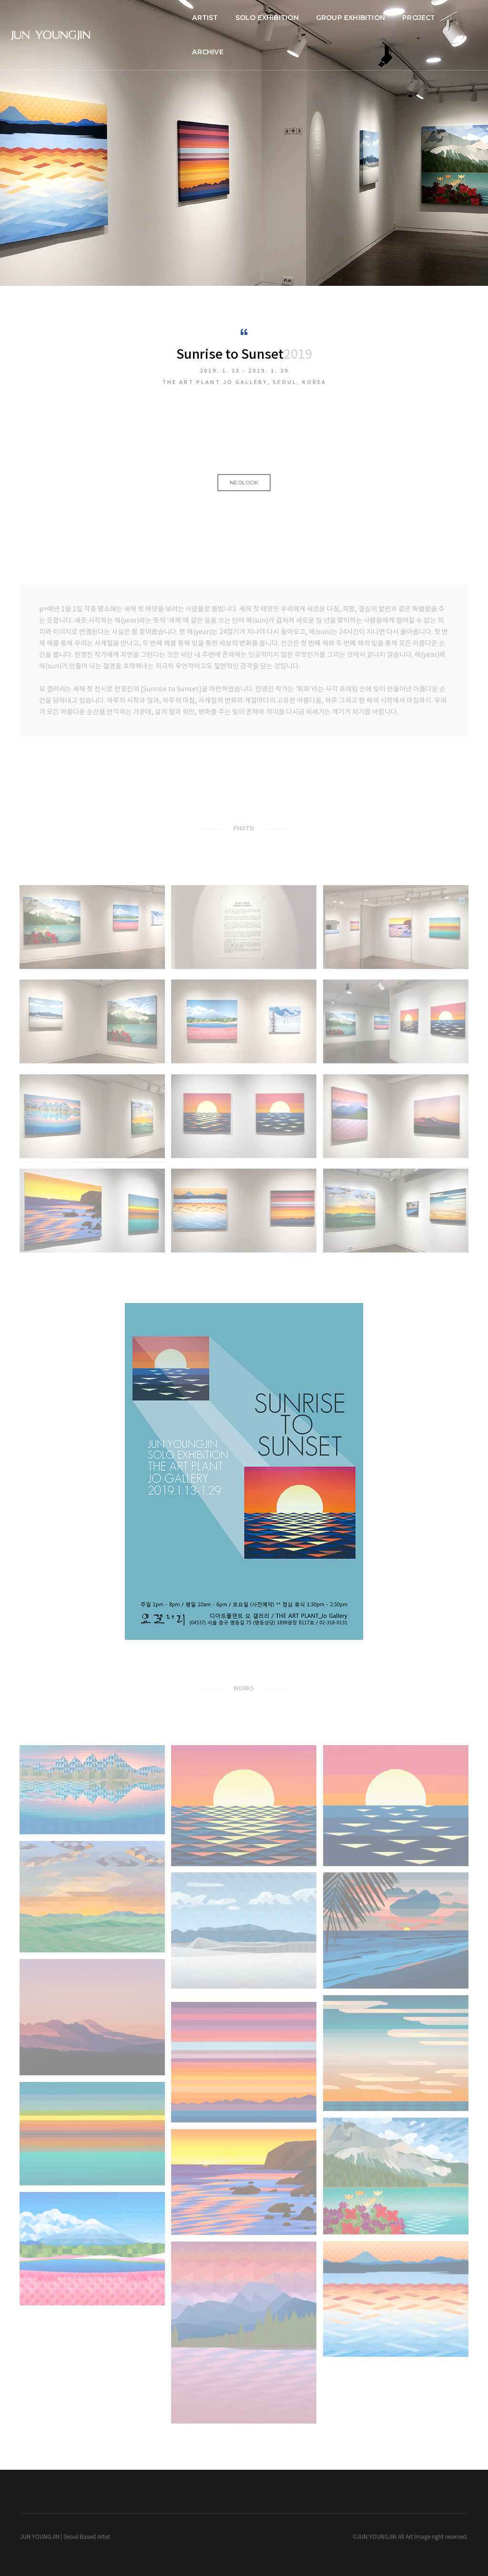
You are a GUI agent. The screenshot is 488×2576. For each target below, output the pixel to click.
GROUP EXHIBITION (337, 17)
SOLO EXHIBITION (253, 17)
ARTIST (192, 17)
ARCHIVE (454, 17)
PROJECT (405, 17)
